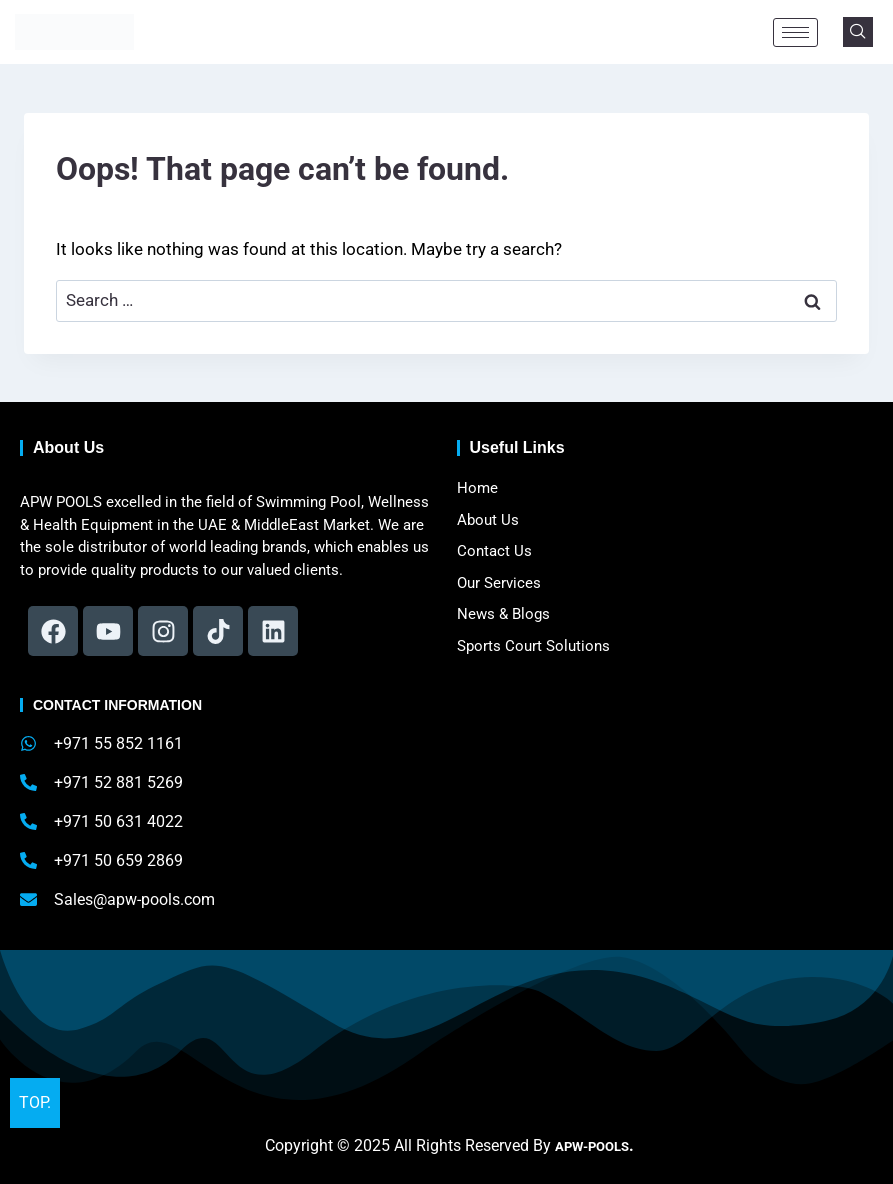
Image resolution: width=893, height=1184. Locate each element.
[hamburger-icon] (795, 32)
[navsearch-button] (858, 32)
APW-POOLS (592, 1145)
